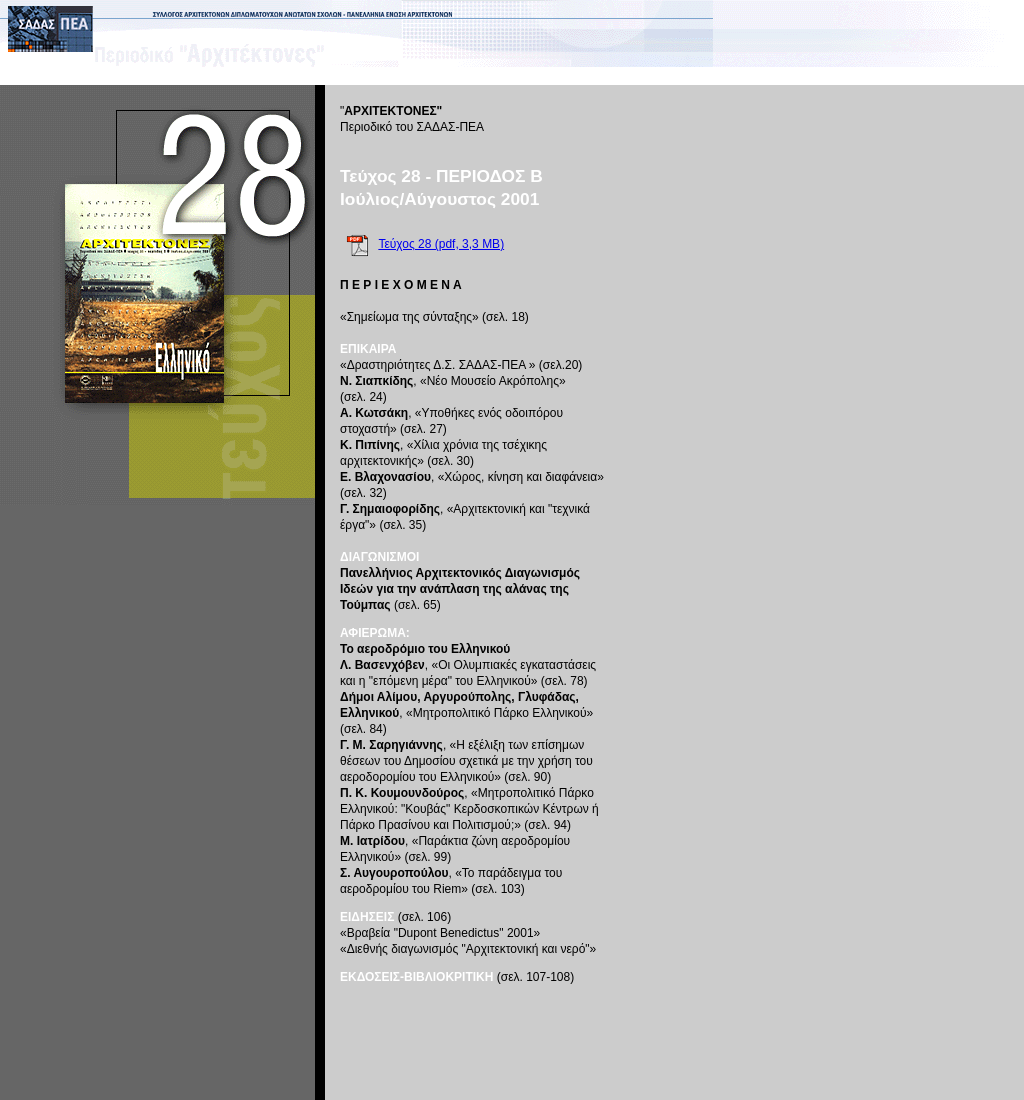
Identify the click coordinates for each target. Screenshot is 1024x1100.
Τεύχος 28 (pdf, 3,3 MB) (441, 244)
